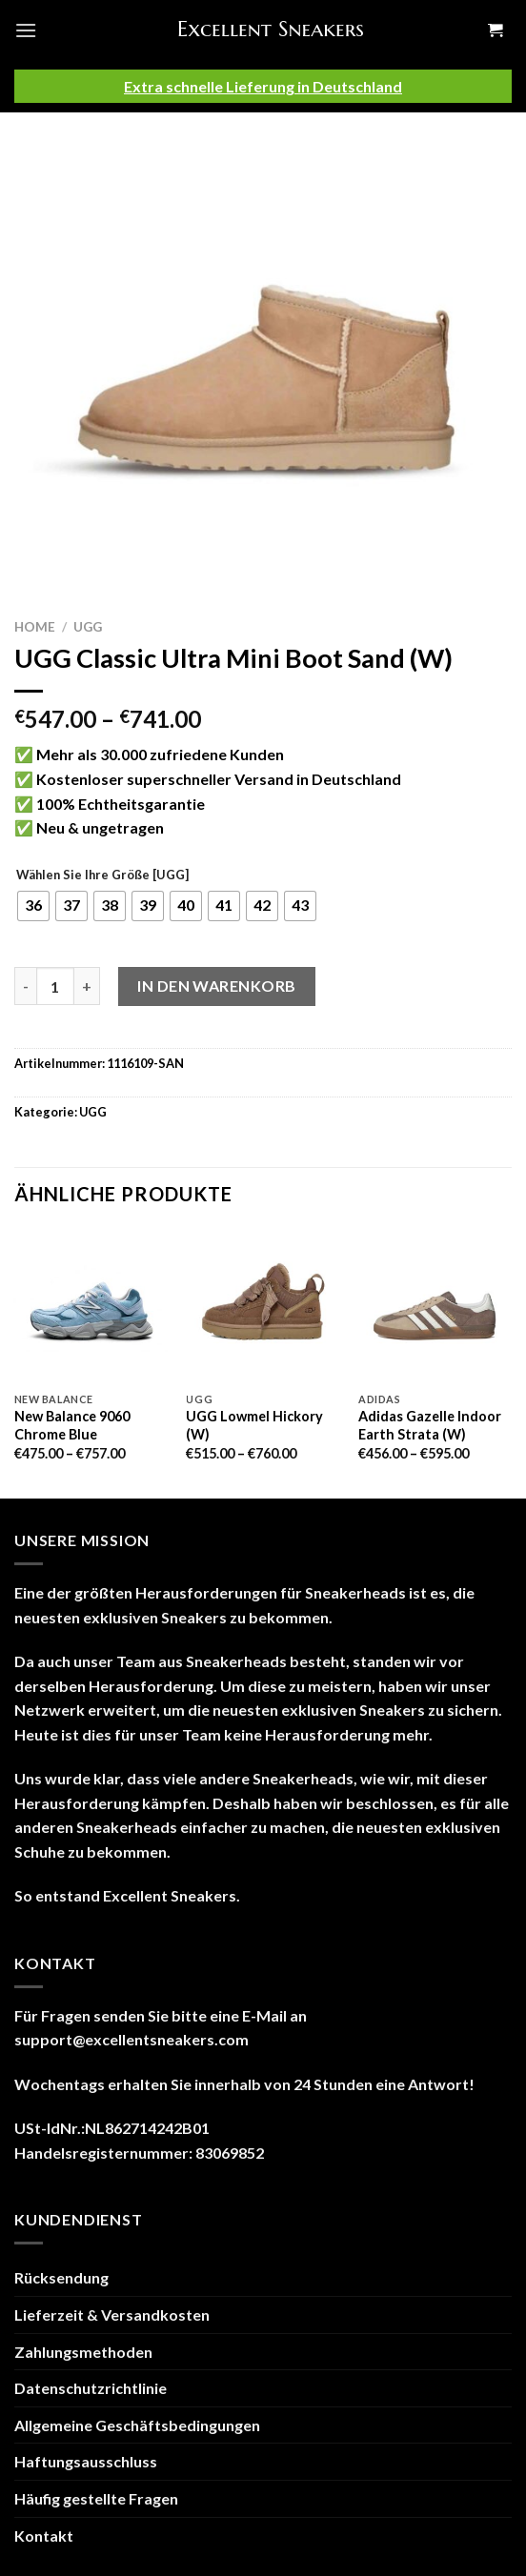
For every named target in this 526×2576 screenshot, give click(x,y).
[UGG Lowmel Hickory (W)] (262, 1305)
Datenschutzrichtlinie (90, 2388)
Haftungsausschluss (85, 2461)
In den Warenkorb (216, 985)
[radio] (33, 906)
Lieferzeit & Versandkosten (112, 2314)
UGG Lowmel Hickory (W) (254, 1425)
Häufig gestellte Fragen (96, 2498)
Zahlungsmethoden (83, 2352)
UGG (87, 626)
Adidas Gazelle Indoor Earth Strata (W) (429, 1425)
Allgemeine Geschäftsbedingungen (137, 2425)
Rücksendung (61, 2277)
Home (34, 626)
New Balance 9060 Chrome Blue (72, 1425)
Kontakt (43, 2535)
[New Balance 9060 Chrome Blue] (91, 1305)
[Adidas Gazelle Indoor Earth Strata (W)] (435, 1305)
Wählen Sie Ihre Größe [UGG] (102, 875)
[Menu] (25, 30)
